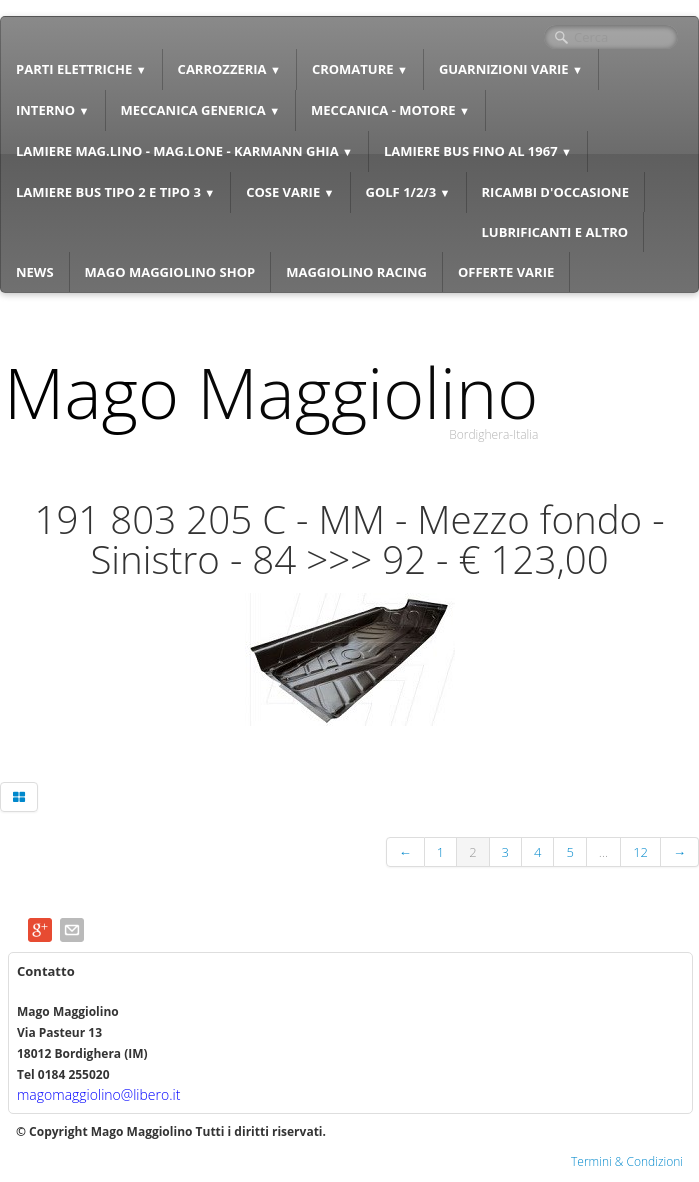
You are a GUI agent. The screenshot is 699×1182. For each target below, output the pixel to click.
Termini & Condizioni (627, 1161)
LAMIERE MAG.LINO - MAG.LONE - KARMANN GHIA (184, 151)
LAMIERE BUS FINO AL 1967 (478, 151)
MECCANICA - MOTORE (390, 110)
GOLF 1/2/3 (408, 192)
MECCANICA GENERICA (201, 110)
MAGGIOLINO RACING (356, 272)
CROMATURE (360, 69)
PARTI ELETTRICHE (81, 69)
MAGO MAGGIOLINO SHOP (170, 272)
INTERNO (53, 110)
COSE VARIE (290, 192)
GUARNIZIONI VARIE (511, 69)
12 (640, 852)
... (603, 852)
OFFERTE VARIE (506, 272)
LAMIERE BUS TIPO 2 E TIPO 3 (115, 192)
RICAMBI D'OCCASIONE (555, 192)
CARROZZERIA (229, 69)
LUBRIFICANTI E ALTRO (555, 232)
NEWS (35, 272)
